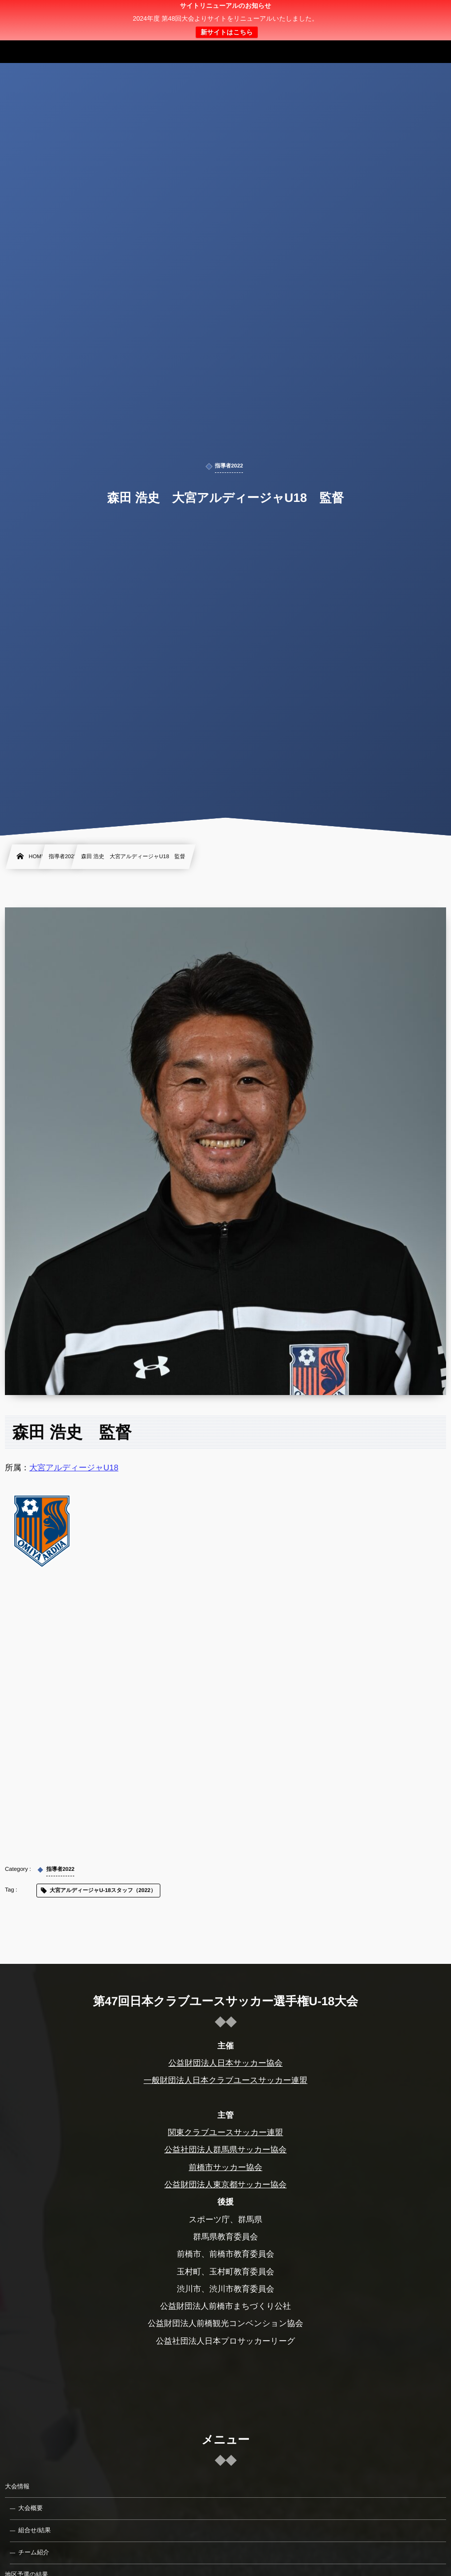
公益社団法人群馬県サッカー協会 (225, 2149)
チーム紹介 (33, 2552)
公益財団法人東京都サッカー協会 (225, 2184)
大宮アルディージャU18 (74, 1467)
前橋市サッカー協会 (226, 2167)
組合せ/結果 (34, 2530)
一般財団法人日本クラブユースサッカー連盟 (225, 2080)
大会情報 (17, 2486)
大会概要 (30, 2508)
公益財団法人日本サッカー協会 (225, 2063)
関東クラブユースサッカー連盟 (225, 2132)
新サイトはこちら (227, 32)
